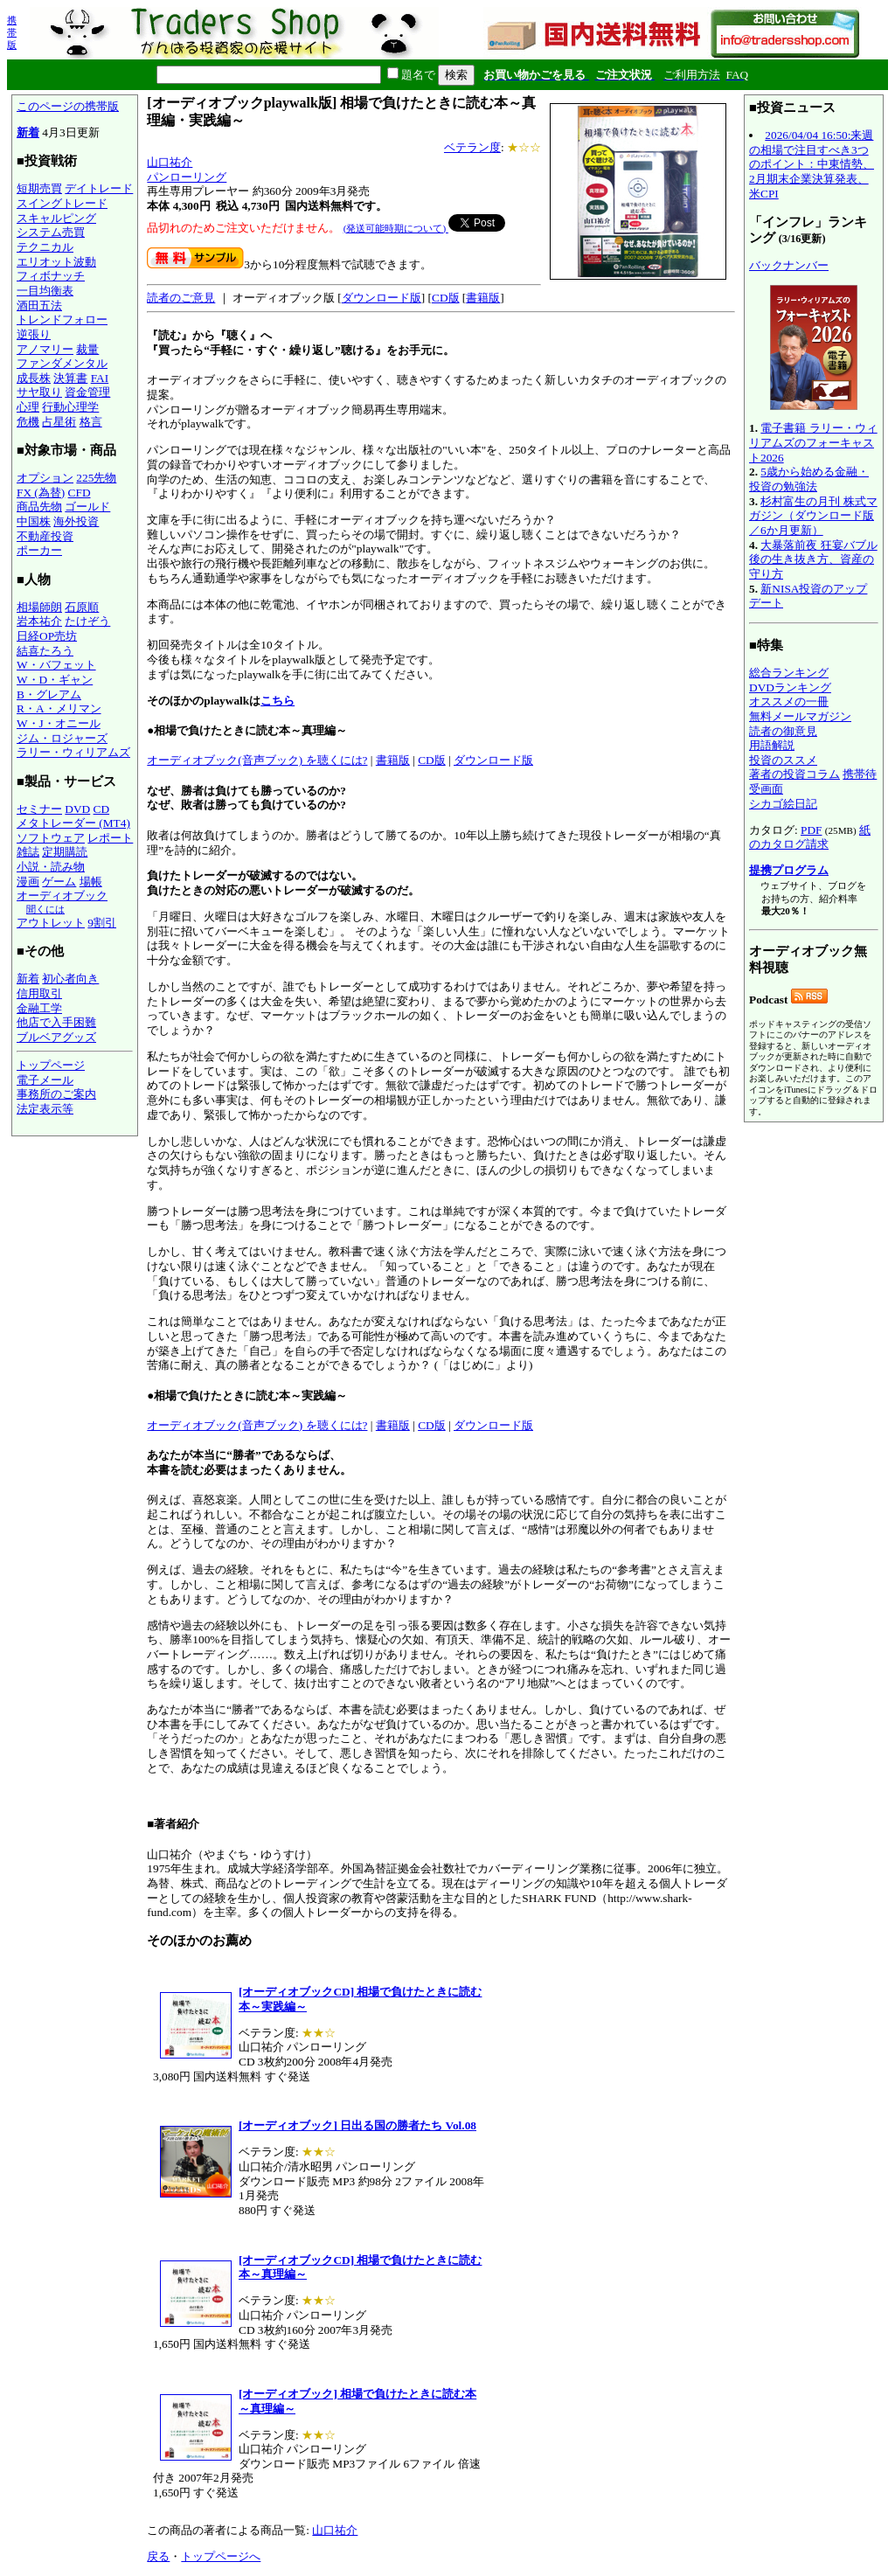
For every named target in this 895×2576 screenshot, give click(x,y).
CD (102, 809)
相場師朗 (39, 607)
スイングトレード (62, 203)
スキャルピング (56, 218)
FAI (100, 378)
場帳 (91, 881)
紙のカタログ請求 (810, 837)
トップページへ (220, 2556)
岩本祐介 (39, 621)
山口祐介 (169, 162)
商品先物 (39, 506)
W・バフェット (56, 664)
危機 (28, 421)
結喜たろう (45, 650)
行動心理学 (70, 406)
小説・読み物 (51, 866)
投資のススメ (783, 760)
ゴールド (87, 506)
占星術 (59, 421)
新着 (28, 132)
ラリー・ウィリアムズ (73, 752)
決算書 (70, 378)
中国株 (34, 521)
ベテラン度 (472, 147)
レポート (110, 837)
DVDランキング (790, 687)
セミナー (39, 809)
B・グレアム (49, 694)
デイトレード (99, 188)
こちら (277, 700)
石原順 (82, 607)
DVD (77, 809)
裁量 (87, 349)
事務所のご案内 (56, 1094)
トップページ (51, 1065)
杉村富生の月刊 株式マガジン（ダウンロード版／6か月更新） (813, 516)
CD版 (446, 297)
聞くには (45, 909)
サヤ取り (39, 392)
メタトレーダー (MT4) (73, 823)
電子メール (45, 1080)
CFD (79, 492)
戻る (158, 2556)
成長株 (34, 378)
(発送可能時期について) (395, 228)
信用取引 (39, 993)
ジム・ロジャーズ (62, 738)
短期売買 (39, 188)
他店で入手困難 (56, 1022)
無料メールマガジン (800, 716)
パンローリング (186, 177)
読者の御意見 (783, 731)
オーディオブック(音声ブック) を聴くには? (257, 760)
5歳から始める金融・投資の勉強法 (809, 479)
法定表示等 (45, 1108)
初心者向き (70, 978)
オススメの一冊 (789, 701)
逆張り (34, 334)
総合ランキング (789, 672)
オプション (45, 477)
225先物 (96, 477)
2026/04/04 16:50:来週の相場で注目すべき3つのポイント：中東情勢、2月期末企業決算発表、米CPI (811, 164)
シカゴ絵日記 (783, 803)
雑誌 (28, 851)
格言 (91, 421)
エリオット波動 (56, 261)
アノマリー (45, 349)
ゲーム (59, 881)
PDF (811, 830)
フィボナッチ (51, 275)
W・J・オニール (59, 723)
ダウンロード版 (381, 297)
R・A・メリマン (59, 708)
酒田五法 (39, 305)
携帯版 (12, 32)
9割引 (101, 922)
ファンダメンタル (62, 363)
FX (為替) (41, 492)
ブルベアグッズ (56, 1037)
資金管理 (87, 392)
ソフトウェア (51, 837)
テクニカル (45, 246)
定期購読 (64, 851)
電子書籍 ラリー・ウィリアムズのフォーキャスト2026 (813, 442)
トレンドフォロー (62, 319)
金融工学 (39, 1008)
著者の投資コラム (794, 774)
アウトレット (51, 922)
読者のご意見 (181, 297)
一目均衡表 (45, 290)
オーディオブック (62, 895)
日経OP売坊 (47, 635)
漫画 (28, 881)
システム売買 (51, 232)
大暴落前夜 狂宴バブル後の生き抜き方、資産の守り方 (813, 559)
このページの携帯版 (68, 106)
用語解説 (771, 745)
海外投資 (76, 521)
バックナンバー (789, 265)
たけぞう (87, 621)
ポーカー (39, 550)
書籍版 (483, 297)
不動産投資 (45, 536)
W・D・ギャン (55, 679)
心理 (28, 406)
